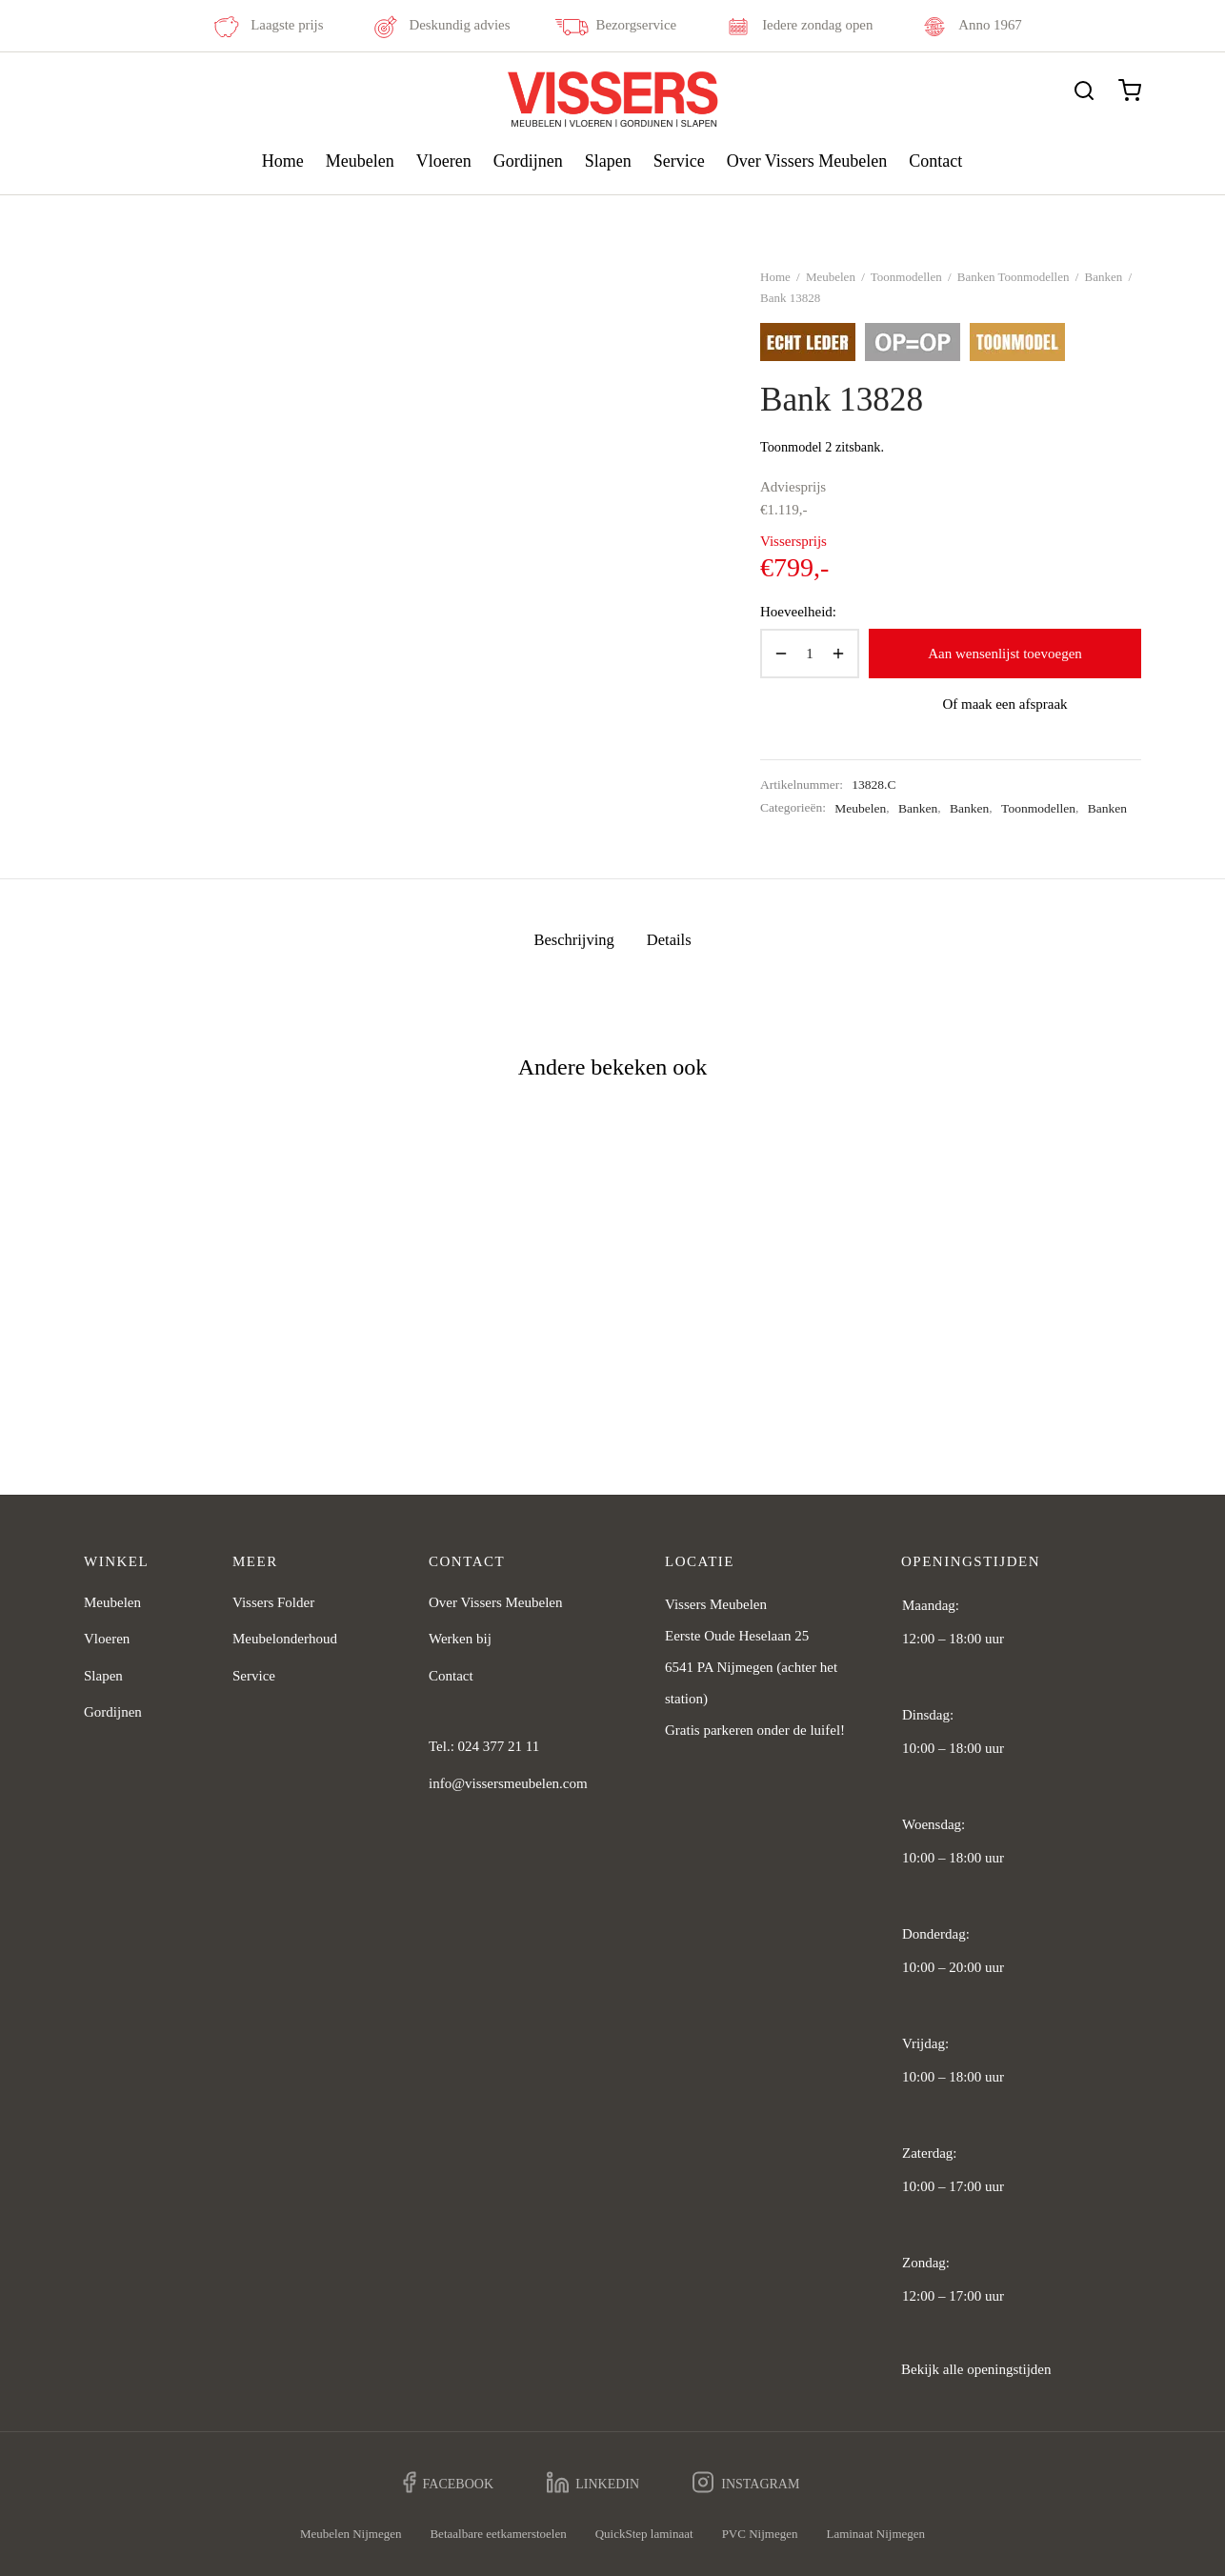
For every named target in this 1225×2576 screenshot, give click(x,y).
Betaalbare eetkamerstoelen (498, 2533)
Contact (935, 161)
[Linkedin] (593, 2483)
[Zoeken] (1084, 90)
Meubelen (360, 161)
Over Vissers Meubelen (807, 161)
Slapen (608, 161)
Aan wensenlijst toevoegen (1005, 653)
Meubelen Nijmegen (351, 2533)
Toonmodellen (906, 277)
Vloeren (444, 161)
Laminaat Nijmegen (875, 2533)
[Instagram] (746, 2483)
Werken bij (460, 1638)
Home (283, 161)
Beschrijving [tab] (573, 940)
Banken (1104, 277)
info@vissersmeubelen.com (508, 1783)
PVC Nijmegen (760, 2533)
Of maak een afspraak (1004, 704)
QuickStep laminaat (644, 2533)
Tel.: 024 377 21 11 (484, 1746)
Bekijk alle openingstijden (976, 2369)
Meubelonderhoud (284, 1638)
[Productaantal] (809, 653)
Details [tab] (669, 940)
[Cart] (1129, 90)
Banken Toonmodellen (1013, 277)
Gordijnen (528, 161)
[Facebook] (448, 2483)
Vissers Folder (273, 1602)
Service (679, 161)
